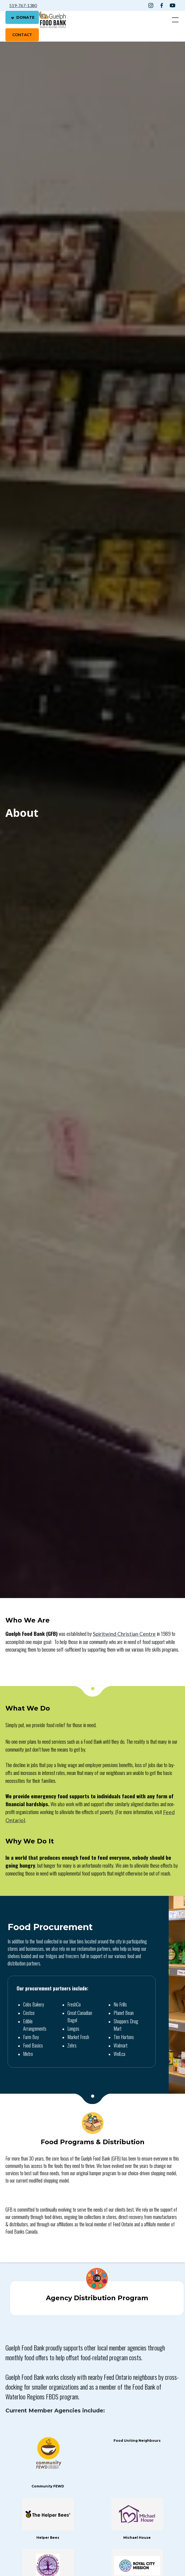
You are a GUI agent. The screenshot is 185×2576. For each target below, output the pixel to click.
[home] (52, 20)
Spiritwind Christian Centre (124, 1634)
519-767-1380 (23, 5)
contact (22, 34)
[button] (174, 19)
